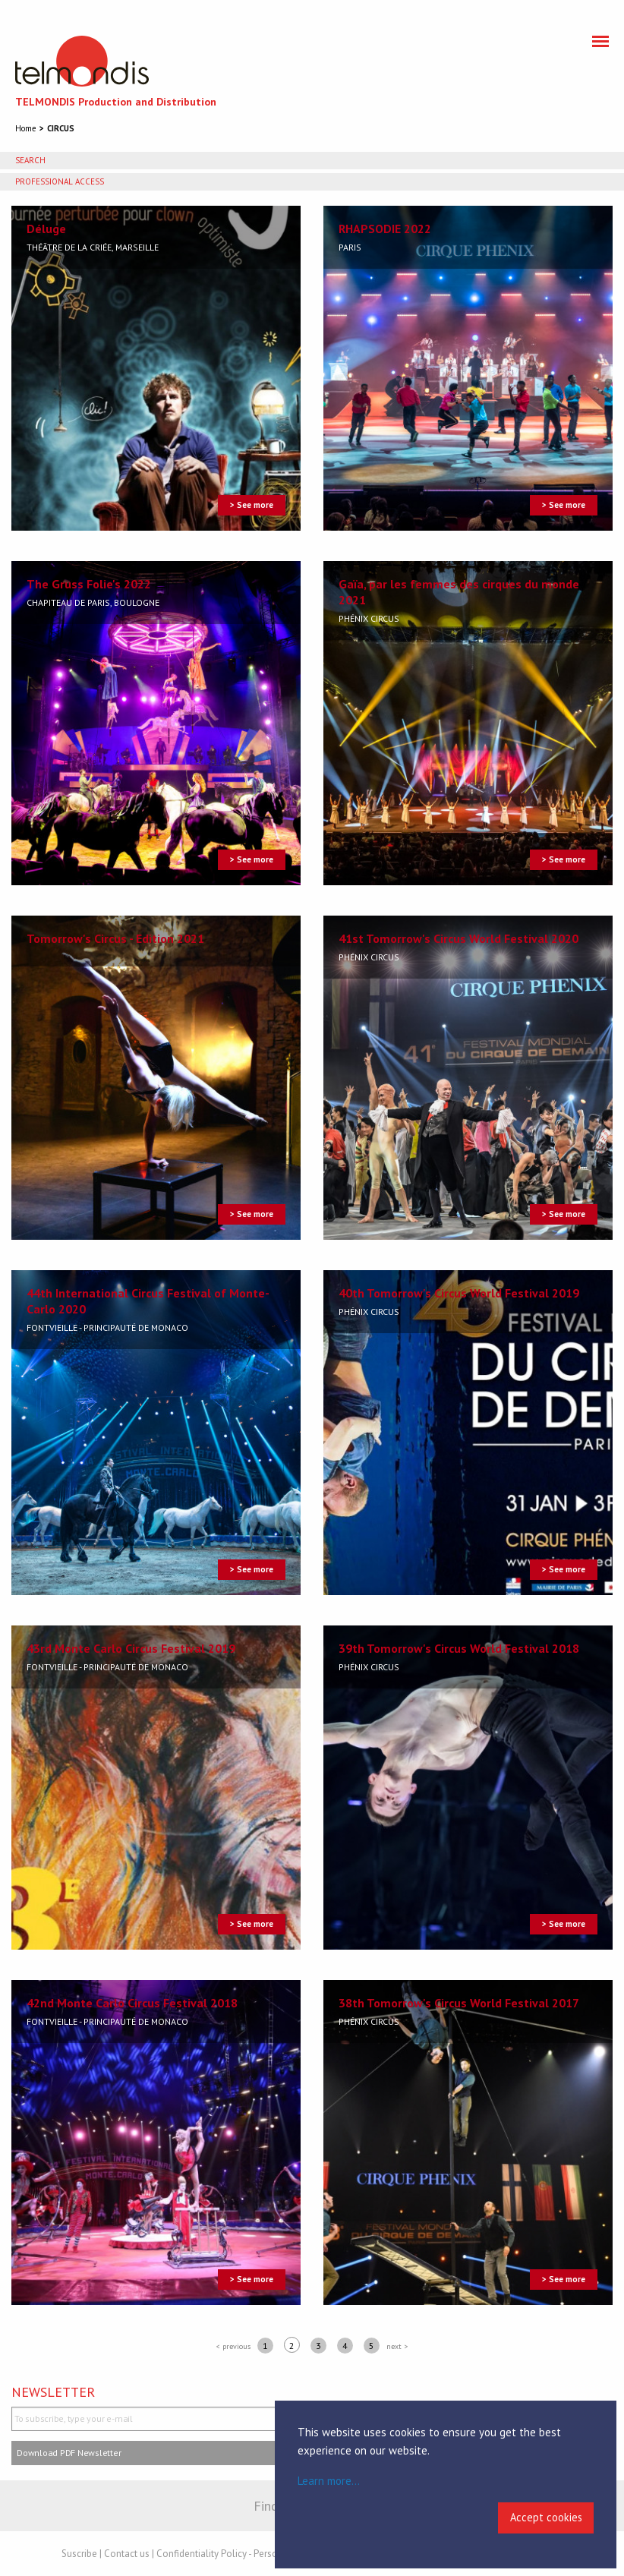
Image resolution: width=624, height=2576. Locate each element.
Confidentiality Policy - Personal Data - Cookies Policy (270, 2553)
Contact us (127, 2553)
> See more (251, 505)
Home (25, 128)
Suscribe (79, 2553)
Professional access (59, 181)
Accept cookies (546, 2517)
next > (397, 2346)
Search (30, 160)
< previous (233, 2346)
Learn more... (329, 2481)
